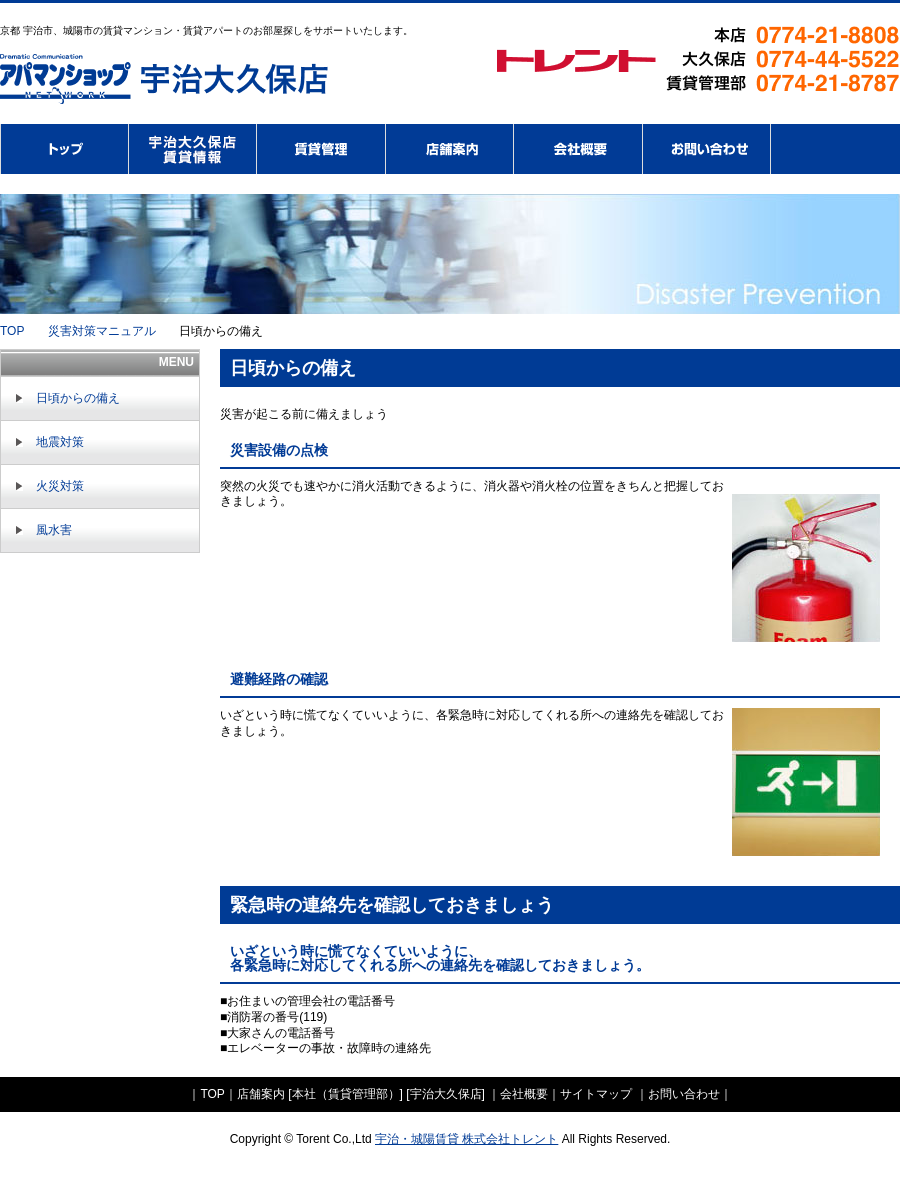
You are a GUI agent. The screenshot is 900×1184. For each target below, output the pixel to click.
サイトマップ (597, 1094)
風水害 (54, 530)
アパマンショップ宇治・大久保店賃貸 (193, 149)
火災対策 (60, 486)
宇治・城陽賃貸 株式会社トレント (466, 1139)
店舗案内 (450, 149)
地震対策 (60, 442)
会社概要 (578, 149)
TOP (12, 331)
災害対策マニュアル (102, 331)
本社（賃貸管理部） (346, 1094)
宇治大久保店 (446, 1094)
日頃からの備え (78, 398)
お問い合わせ (707, 149)
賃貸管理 (321, 149)
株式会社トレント (64, 149)
